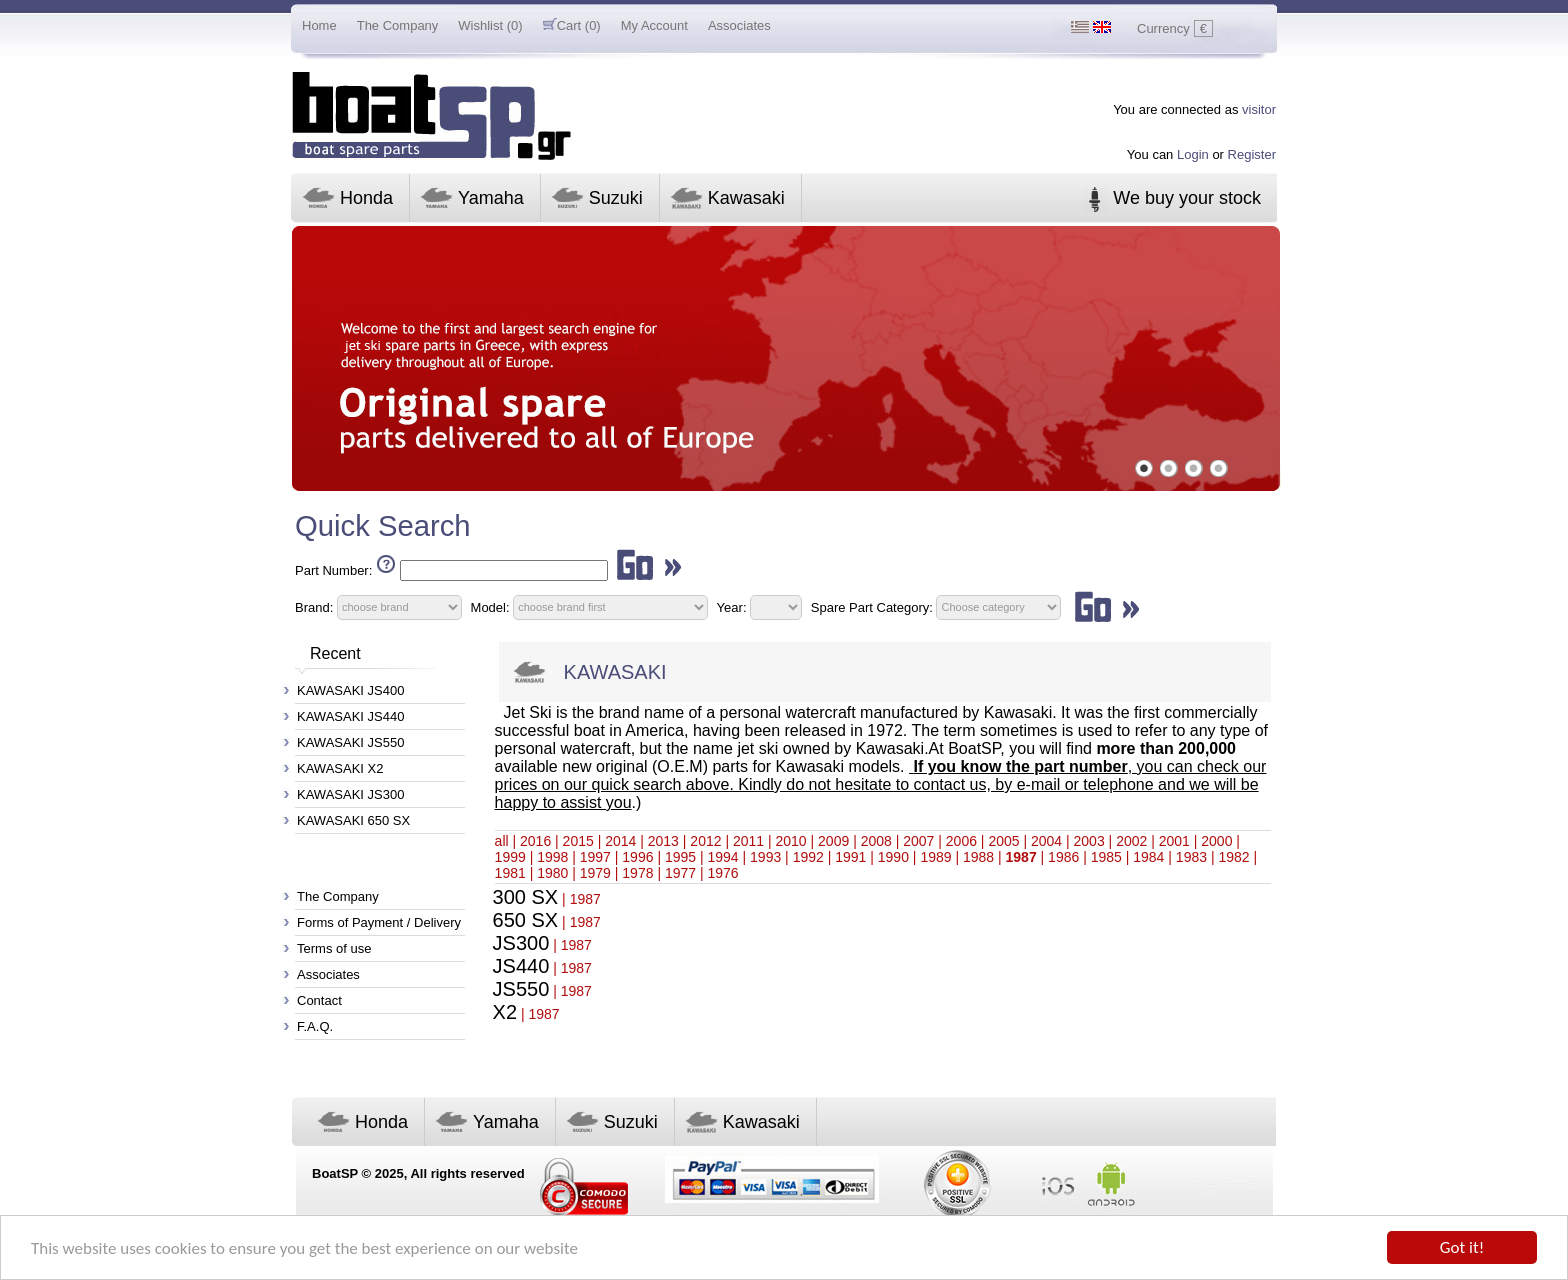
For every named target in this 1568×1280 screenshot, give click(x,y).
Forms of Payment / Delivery (379, 922)
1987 (1021, 857)
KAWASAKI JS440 (350, 716)
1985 (1106, 857)
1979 (595, 873)
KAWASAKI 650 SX (353, 820)
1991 (850, 857)
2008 (876, 841)
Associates (739, 25)
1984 (1148, 857)
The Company (398, 25)
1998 (552, 857)
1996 (637, 857)
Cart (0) (572, 25)
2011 (748, 841)
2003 (1089, 841)
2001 (1174, 841)
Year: (732, 606)
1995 (680, 857)
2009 (833, 841)
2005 (1003, 841)
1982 (1233, 857)
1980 (552, 873)
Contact (319, 1000)
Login (1193, 154)
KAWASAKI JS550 (350, 742)
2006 (961, 841)
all (502, 841)
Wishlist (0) (490, 25)
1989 (935, 857)
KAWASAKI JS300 (350, 794)
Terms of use (334, 948)
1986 (1063, 857)
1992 (808, 857)
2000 (1216, 841)
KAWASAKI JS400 (350, 690)
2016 (535, 841)
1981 (510, 873)
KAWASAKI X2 (340, 768)
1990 (893, 857)
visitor (1259, 109)
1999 (510, 857)
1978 (637, 873)
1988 (978, 857)
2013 (663, 841)
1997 (595, 857)
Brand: (314, 606)
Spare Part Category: (874, 606)
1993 (765, 857)
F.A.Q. (315, 1026)
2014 (620, 841)
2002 (1131, 841)
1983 (1191, 857)
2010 (791, 841)
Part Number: (333, 570)
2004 (1046, 841)
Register (1252, 154)
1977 (680, 873)
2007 (918, 841)
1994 (722, 857)
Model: (490, 606)
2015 (578, 841)
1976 (722, 873)
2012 (705, 841)
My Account (654, 25)
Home (319, 25)
